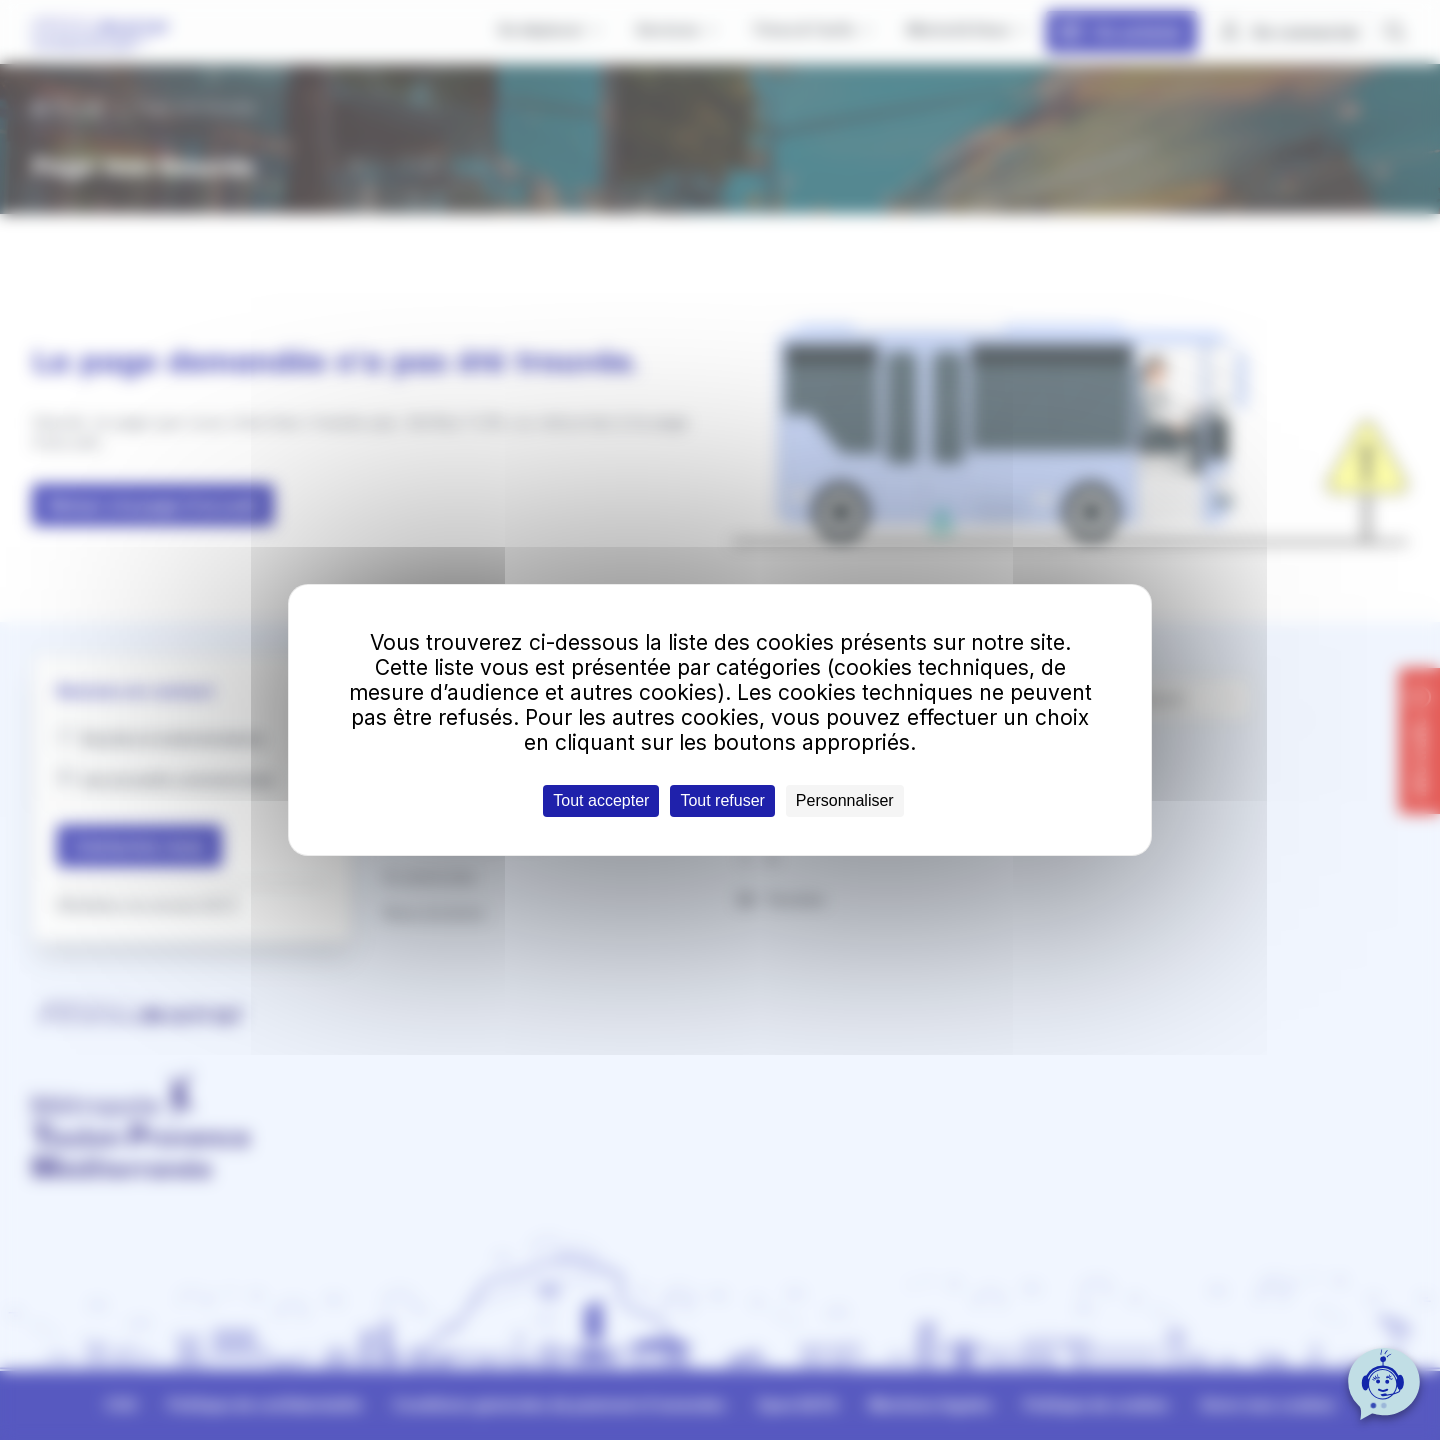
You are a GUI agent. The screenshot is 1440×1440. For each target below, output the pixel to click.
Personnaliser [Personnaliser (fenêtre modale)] (845, 800)
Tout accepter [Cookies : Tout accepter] (601, 800)
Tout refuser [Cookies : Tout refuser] (722, 800)
